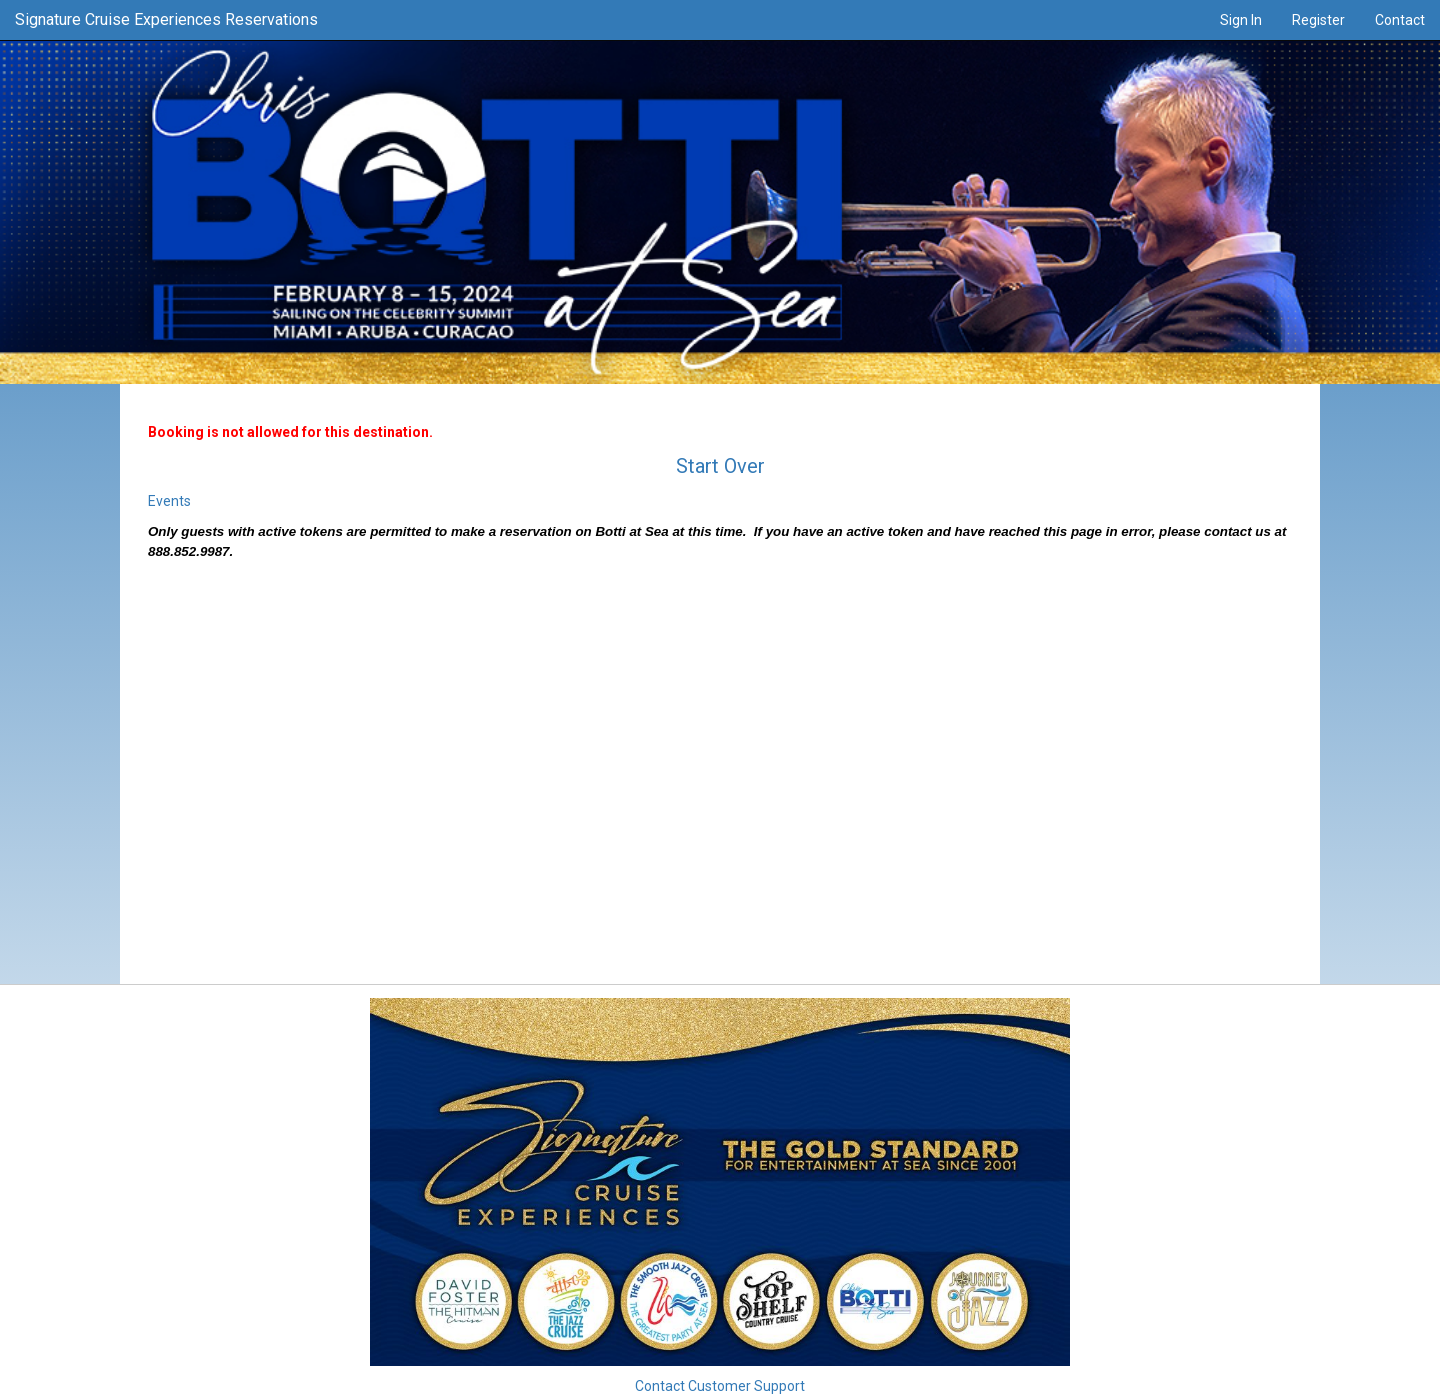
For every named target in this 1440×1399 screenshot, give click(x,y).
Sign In (1241, 20)
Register (1318, 20)
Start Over (720, 466)
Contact (1400, 20)
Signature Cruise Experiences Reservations (166, 19)
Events (169, 501)
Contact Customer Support (720, 1386)
